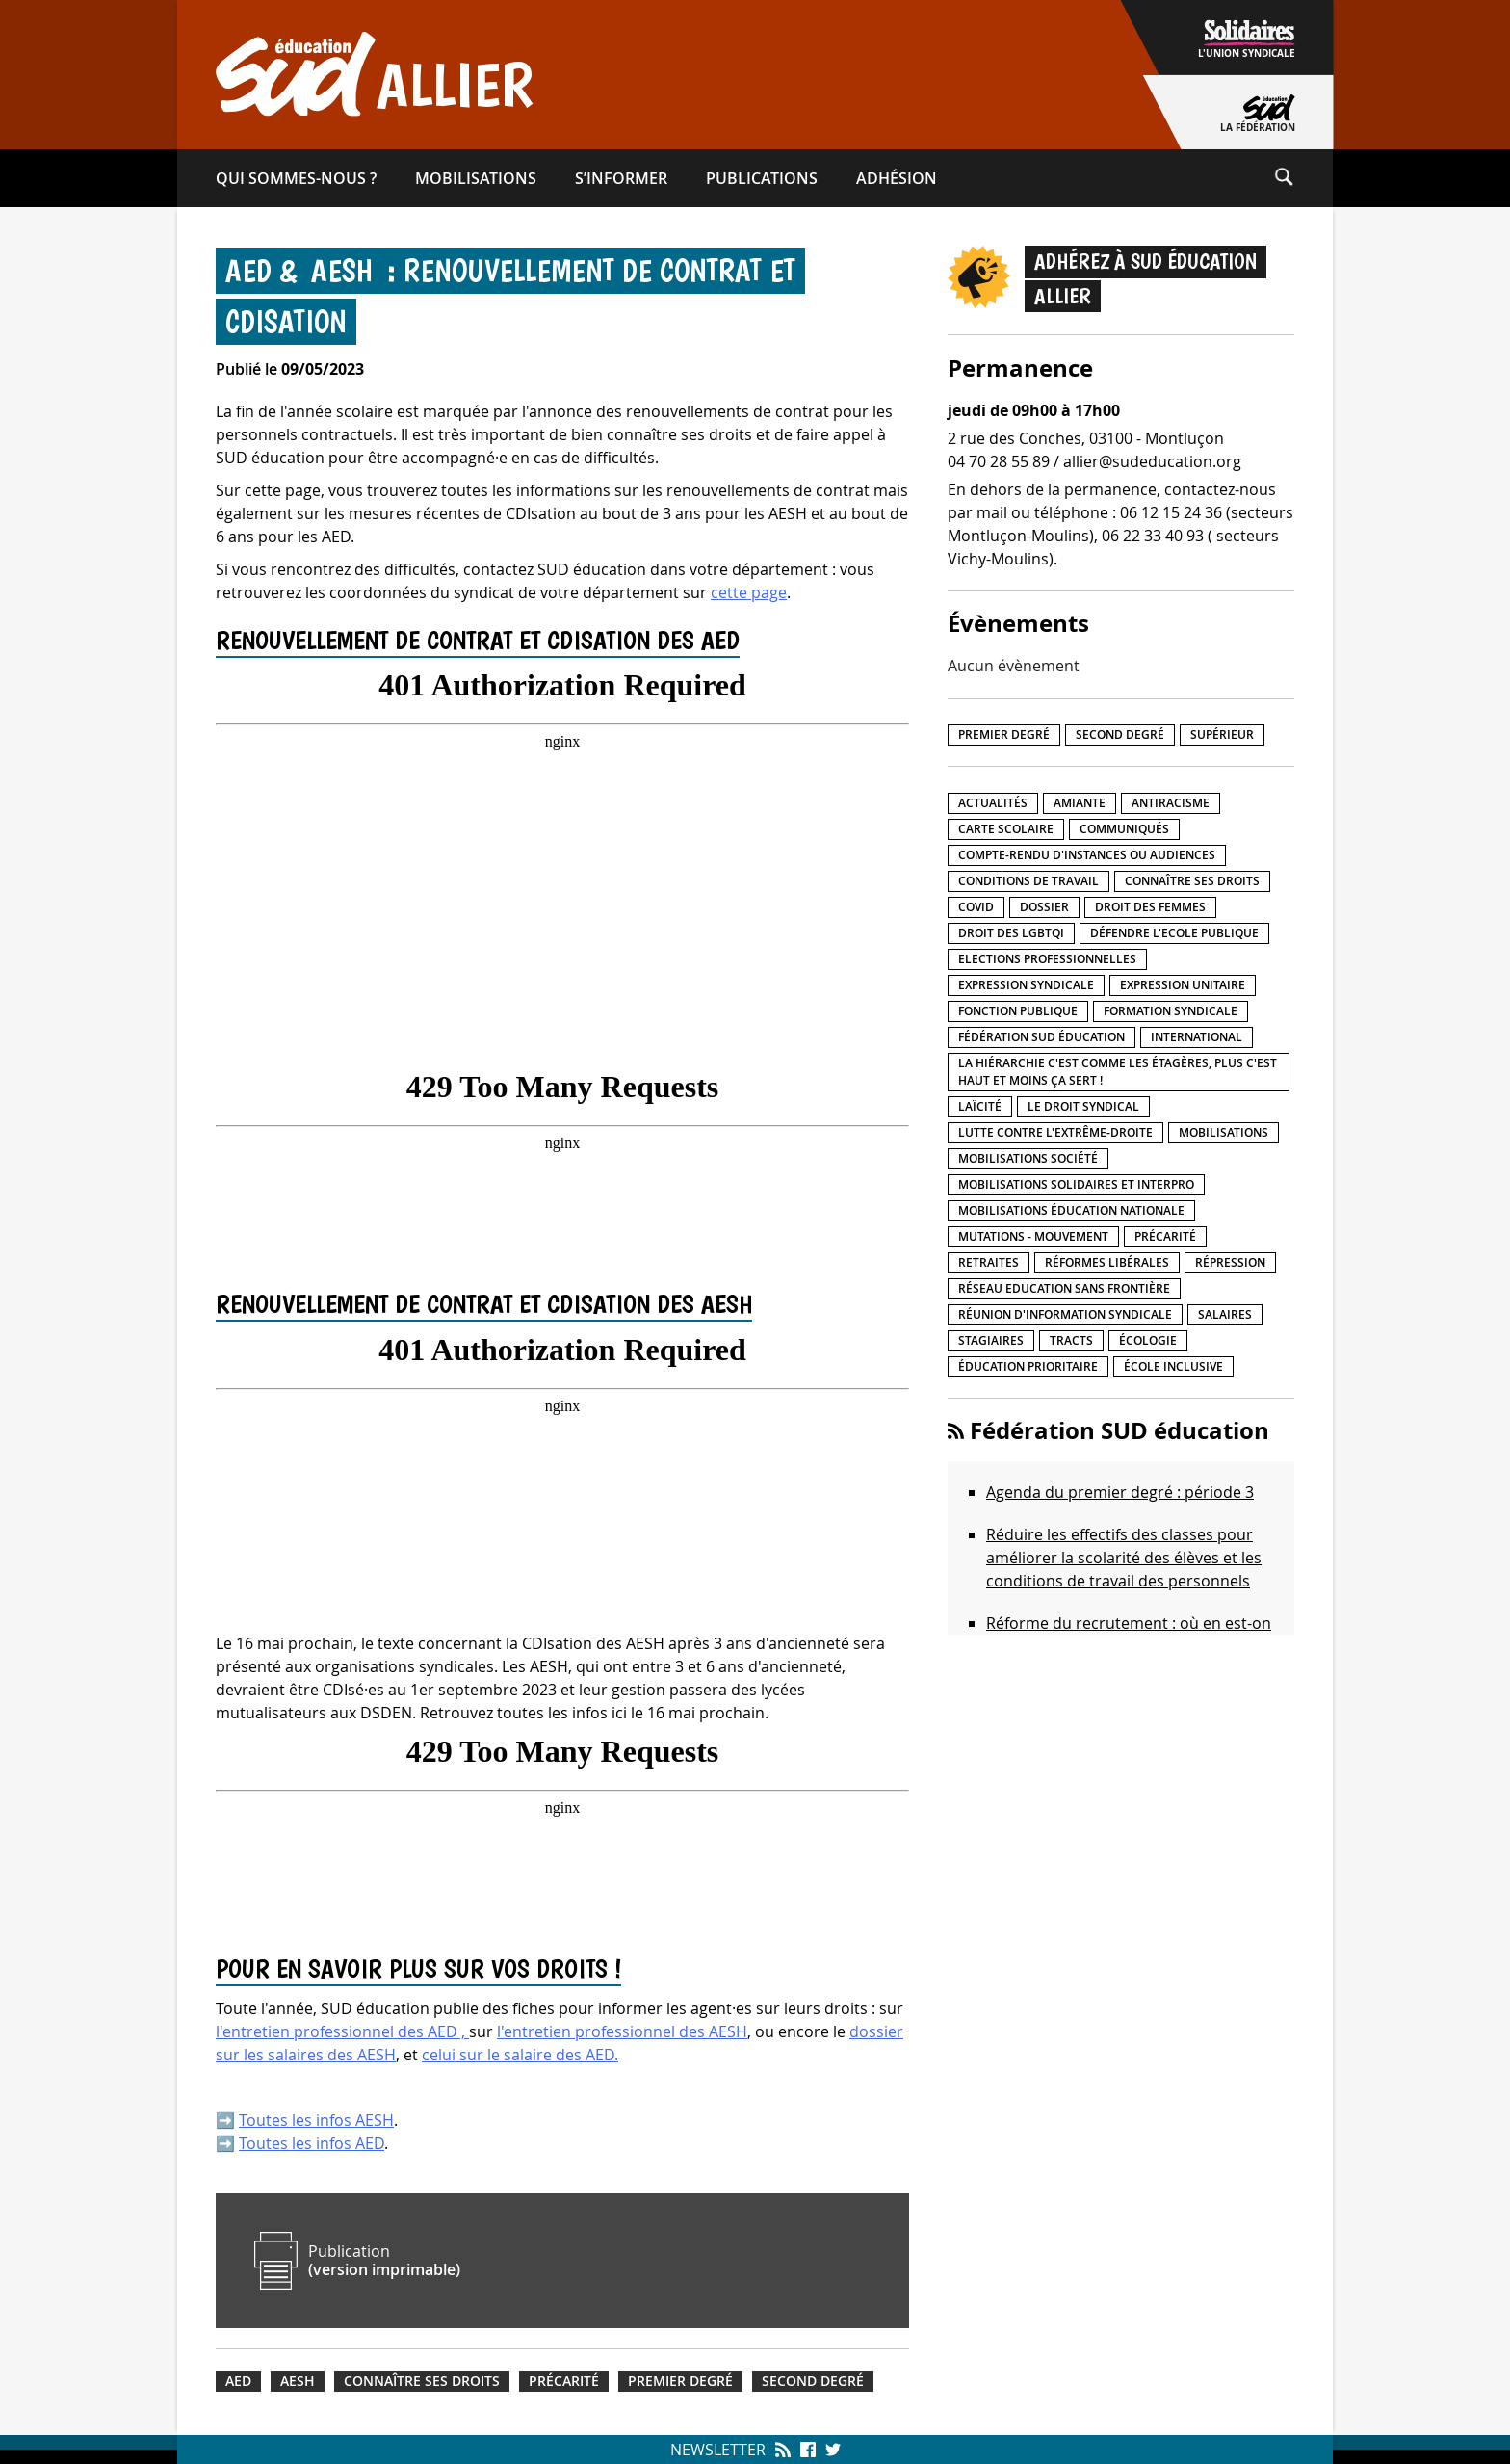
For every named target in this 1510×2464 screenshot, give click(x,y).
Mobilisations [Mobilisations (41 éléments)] (1223, 1132)
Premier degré (680, 2381)
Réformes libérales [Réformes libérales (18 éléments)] (1107, 1262)
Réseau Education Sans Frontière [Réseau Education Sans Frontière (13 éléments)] (1064, 1288)
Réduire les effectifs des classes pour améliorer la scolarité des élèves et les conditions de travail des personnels (1124, 1557)
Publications (762, 178)
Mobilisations (475, 178)
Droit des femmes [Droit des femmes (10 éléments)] (1150, 907)
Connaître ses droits (422, 2381)
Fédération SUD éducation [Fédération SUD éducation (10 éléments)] (1041, 1037)
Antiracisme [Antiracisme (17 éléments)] (1171, 803)
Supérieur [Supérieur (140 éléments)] (1222, 734)
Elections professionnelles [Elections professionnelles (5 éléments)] (1047, 959)
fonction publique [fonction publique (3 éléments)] (1018, 1011)
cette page (749, 592)
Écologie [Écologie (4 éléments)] (1148, 1340)
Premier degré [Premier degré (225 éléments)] (1004, 734)
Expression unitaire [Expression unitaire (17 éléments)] (1182, 985)
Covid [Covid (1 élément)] (976, 907)
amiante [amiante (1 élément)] (1080, 803)
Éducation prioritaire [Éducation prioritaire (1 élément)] (1028, 1366)
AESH (297, 2381)
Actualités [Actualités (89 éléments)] (993, 803)
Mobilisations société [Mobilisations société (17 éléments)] (1028, 1158)
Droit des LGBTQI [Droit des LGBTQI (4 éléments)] (1011, 933)
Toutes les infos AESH (316, 2120)
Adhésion (896, 178)
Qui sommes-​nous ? (296, 178)
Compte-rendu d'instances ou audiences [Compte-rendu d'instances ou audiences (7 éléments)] (1086, 855)
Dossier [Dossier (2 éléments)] (1044, 907)
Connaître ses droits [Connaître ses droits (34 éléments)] (1192, 881)
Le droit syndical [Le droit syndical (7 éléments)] (1083, 1106)
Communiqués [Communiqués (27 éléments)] (1124, 829)
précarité (564, 2381)
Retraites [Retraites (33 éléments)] (988, 1262)
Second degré (813, 2381)
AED (238, 2381)
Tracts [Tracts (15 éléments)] (1071, 1340)
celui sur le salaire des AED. (520, 2054)
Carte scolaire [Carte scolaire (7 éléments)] (1006, 829)
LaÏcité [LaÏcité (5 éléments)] (980, 1106)
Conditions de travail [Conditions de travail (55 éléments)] (1028, 881)
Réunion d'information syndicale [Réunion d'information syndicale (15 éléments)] (1065, 1314)
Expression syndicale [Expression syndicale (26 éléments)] (1026, 985)
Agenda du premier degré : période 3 (1120, 1492)
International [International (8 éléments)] (1196, 1037)
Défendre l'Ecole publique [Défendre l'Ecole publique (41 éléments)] (1174, 933)
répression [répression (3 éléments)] (1230, 1262)
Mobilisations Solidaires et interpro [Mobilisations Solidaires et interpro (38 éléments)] (1076, 1184)
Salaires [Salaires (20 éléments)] (1225, 1314)
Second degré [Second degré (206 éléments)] (1120, 734)
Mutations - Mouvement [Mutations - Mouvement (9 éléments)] (1033, 1236)
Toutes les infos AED (311, 2143)
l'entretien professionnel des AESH (622, 2031)
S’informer (621, 178)
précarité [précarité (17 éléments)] (1165, 1236)
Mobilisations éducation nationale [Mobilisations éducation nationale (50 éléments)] (1071, 1210)
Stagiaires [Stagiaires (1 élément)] (991, 1340)
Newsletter (718, 2449)
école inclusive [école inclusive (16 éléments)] (1173, 1366)
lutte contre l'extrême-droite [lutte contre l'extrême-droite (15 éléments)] (1055, 1132)
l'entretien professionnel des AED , (342, 2031)
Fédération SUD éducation (1119, 1430)
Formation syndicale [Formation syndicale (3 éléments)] (1170, 1011)
